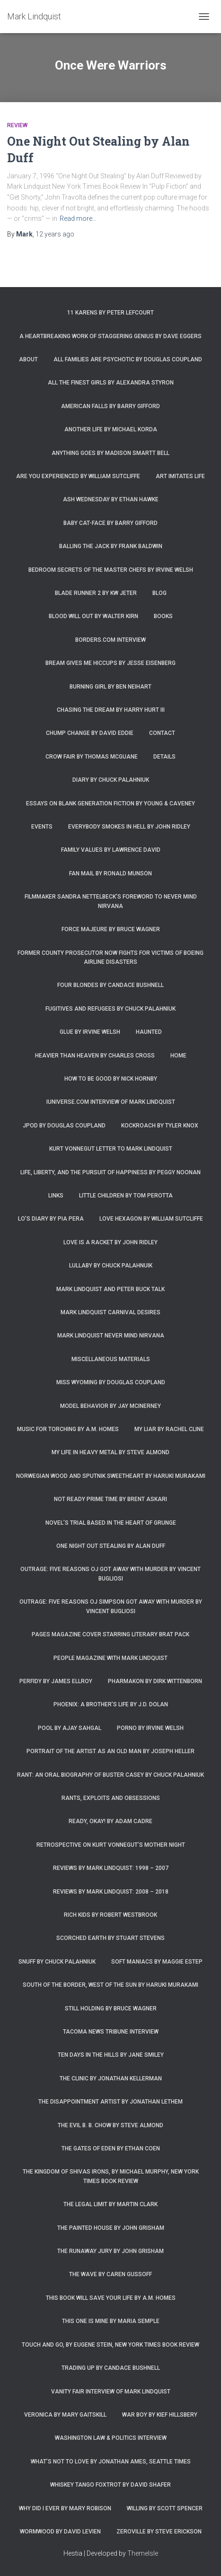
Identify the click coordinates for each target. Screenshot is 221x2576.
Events (42, 826)
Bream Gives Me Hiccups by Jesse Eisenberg (110, 663)
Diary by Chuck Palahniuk (110, 780)
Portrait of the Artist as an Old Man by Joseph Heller (110, 1751)
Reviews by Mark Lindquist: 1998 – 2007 (110, 1868)
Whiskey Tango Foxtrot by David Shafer (110, 2484)
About (28, 359)
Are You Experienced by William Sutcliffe (78, 476)
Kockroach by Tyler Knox (159, 1125)
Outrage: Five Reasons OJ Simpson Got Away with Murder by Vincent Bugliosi (110, 1606)
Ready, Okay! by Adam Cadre (110, 1821)
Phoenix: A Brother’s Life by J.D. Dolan (110, 1704)
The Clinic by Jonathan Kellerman (111, 2078)
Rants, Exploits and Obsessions (111, 1798)
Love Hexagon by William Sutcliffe (151, 1218)
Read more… (78, 218)
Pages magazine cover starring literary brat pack (110, 1634)
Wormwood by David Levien (60, 2531)
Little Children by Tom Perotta (126, 1195)
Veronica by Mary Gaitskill (65, 2414)
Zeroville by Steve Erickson (159, 2531)
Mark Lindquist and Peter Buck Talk (110, 1289)
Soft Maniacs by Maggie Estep (157, 1961)
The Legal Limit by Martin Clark (110, 2204)
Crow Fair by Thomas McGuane (91, 756)
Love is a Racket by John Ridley (110, 1242)
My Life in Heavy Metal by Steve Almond (110, 1452)
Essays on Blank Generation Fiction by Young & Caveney (110, 803)
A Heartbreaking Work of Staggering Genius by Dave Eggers (110, 336)
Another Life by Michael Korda (110, 429)
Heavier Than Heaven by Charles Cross (95, 1055)
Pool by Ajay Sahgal (69, 1728)
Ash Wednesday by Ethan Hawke (111, 499)
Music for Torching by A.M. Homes (68, 1429)
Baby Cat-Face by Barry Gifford (110, 523)
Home (178, 1055)
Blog (159, 593)
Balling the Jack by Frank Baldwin (110, 546)
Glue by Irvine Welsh (90, 1032)
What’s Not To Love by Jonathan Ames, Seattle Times (111, 2461)
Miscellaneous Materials (110, 1359)
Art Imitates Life (180, 476)
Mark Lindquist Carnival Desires (110, 1312)
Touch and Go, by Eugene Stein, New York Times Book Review (110, 2344)
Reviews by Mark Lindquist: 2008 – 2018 (110, 1891)
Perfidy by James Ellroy (55, 1681)
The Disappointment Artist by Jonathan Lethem (110, 2101)
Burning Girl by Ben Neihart (110, 686)
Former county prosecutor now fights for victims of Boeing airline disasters (110, 957)
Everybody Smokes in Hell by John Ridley (129, 826)
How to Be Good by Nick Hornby (110, 1078)
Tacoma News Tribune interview (111, 2031)
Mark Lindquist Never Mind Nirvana (110, 1335)
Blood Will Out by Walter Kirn (93, 616)
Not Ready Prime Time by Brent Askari (110, 1499)
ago (54, 234)
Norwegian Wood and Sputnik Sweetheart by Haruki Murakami (110, 1476)
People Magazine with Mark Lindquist (110, 1658)
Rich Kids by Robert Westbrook (110, 1915)
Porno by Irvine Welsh (150, 1728)
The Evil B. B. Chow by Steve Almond (110, 2125)
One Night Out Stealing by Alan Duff (110, 1546)
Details (164, 756)
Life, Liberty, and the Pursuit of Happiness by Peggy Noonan (110, 1172)
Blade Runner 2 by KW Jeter (96, 593)
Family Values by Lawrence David (110, 850)
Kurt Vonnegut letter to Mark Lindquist (110, 1148)
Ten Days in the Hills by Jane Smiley (111, 2055)
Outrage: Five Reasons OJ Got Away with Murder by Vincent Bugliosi (110, 1573)
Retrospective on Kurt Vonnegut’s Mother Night (110, 1845)
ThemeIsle (142, 2553)
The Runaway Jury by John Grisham (110, 2251)
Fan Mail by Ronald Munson (110, 873)
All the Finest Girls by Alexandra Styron (111, 382)
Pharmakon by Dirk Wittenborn (155, 1681)
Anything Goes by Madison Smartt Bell (110, 453)
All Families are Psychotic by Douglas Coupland (127, 359)
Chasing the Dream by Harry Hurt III (111, 710)
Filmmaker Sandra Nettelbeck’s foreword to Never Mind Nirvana (111, 901)
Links (55, 1195)
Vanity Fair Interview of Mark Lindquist (110, 2391)
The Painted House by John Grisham (110, 2228)
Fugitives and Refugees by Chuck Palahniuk (110, 1008)
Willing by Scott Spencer (165, 2508)
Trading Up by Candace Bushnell (111, 2368)
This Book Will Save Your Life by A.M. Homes (111, 2298)
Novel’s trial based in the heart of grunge (110, 1522)
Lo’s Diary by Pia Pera (51, 1218)
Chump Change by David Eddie (89, 733)
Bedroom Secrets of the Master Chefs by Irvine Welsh (110, 570)
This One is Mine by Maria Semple (110, 2321)
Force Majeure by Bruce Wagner (111, 929)
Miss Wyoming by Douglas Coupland (110, 1382)
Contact (162, 733)
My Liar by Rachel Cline (169, 1429)
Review (17, 125)
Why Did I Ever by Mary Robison (65, 2508)
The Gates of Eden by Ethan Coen (111, 2148)
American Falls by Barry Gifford (110, 406)
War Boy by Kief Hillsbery (159, 2414)
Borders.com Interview (110, 640)
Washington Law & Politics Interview (111, 2438)
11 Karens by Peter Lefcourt (110, 312)
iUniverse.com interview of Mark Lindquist (110, 1102)
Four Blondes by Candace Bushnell (110, 985)
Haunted (149, 1032)
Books (163, 616)
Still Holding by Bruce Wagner (111, 2008)
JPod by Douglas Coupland (64, 1125)
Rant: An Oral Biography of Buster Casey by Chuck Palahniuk (110, 1775)
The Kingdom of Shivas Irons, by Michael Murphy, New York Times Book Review (111, 2176)
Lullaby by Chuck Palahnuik (110, 1265)
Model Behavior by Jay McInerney (110, 1406)
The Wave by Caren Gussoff (110, 2274)
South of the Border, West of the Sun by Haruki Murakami (110, 1985)
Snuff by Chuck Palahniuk (57, 1961)
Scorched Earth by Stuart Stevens (110, 1938)
